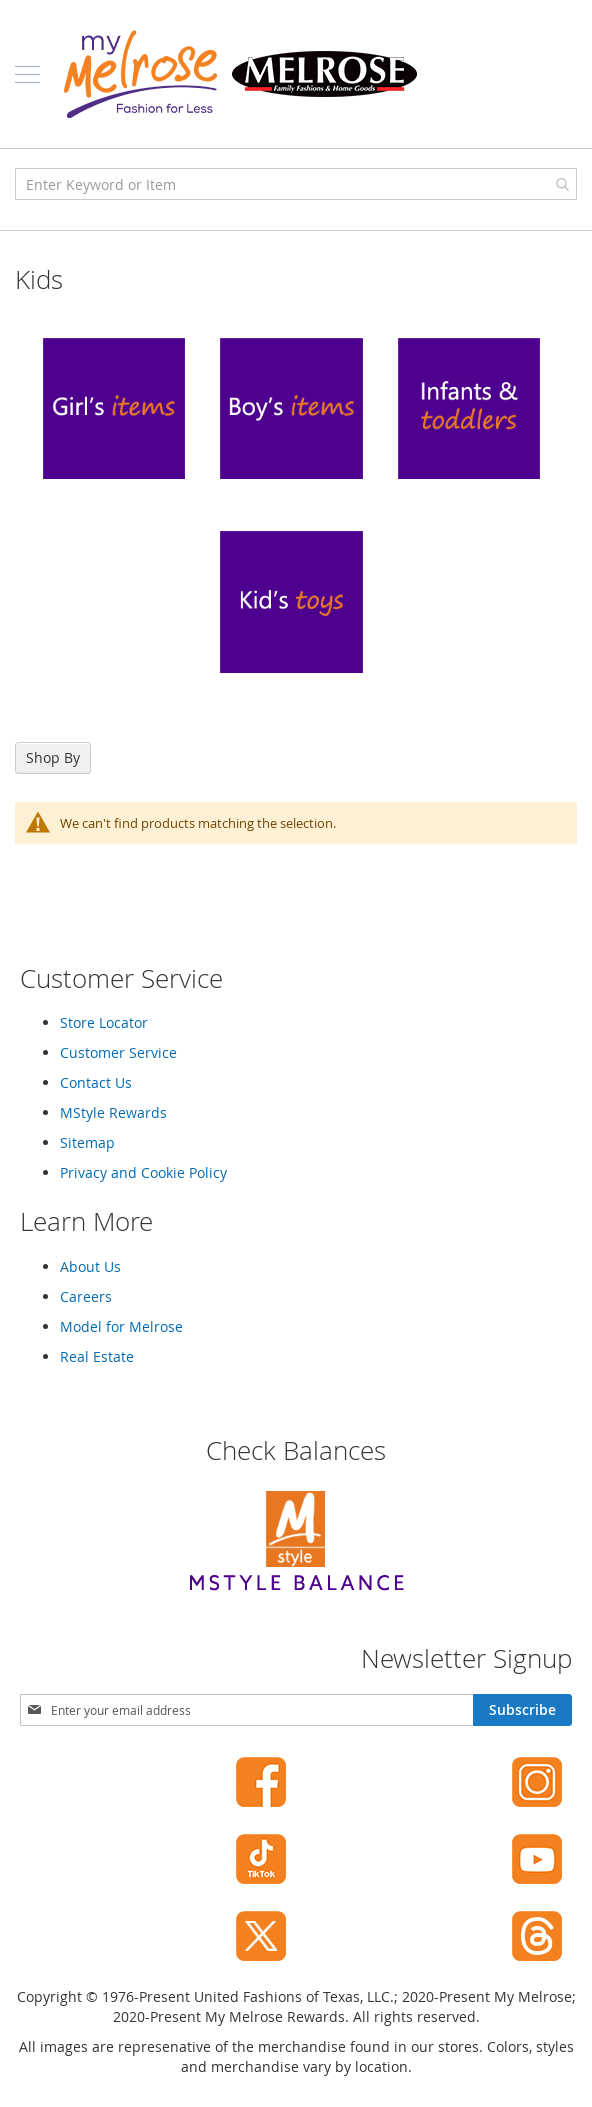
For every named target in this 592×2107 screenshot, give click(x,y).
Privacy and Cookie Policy (143, 1172)
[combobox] (296, 184)
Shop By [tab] (53, 757)
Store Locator (104, 1022)
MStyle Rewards (113, 1112)
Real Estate (97, 1356)
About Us (90, 1266)
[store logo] (240, 74)
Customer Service (118, 1052)
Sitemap (87, 1142)
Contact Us (96, 1082)
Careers (86, 1296)
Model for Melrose (121, 1326)
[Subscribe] (522, 1710)
